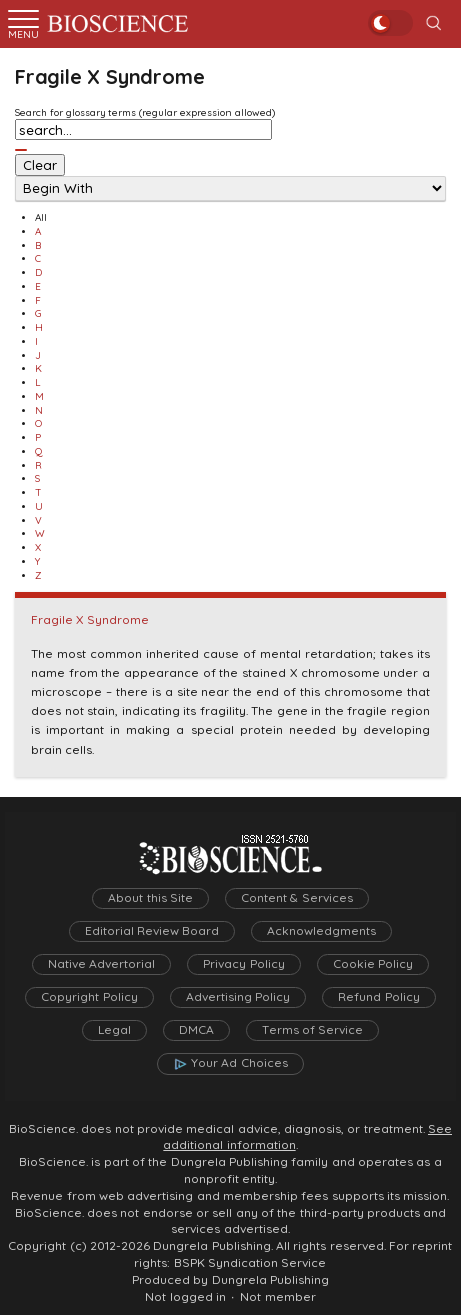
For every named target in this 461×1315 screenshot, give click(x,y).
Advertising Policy (238, 997)
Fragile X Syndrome (90, 620)
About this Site (150, 898)
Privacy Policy (243, 964)
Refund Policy (378, 997)
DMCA (196, 1030)
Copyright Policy (89, 997)
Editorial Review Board (152, 931)
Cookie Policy (373, 964)
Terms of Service (313, 1030)
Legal (114, 1030)
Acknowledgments (321, 931)
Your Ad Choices (239, 1063)
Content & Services (297, 898)
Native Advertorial (101, 964)
